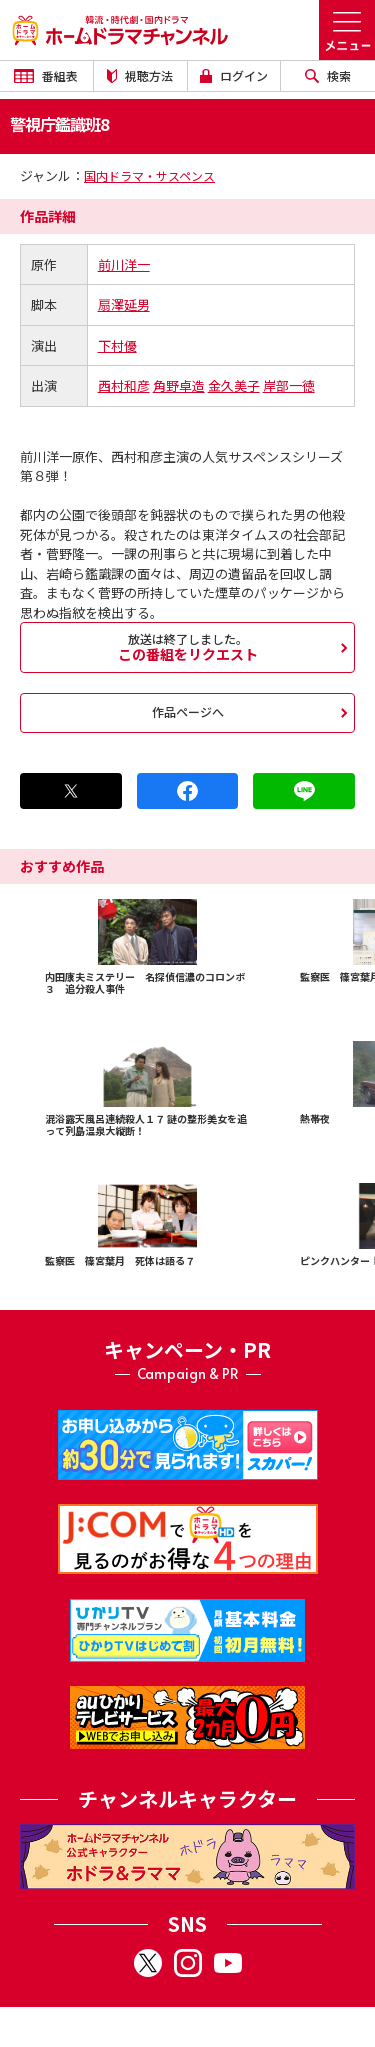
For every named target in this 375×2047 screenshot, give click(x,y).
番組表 (46, 75)
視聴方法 (140, 75)
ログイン (234, 75)
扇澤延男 (124, 304)
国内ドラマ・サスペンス (149, 175)
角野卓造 (179, 385)
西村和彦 (124, 385)
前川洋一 (124, 264)
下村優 (117, 345)
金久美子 (234, 385)
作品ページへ (188, 711)
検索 (328, 75)
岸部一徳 (289, 385)
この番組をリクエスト (187, 647)
